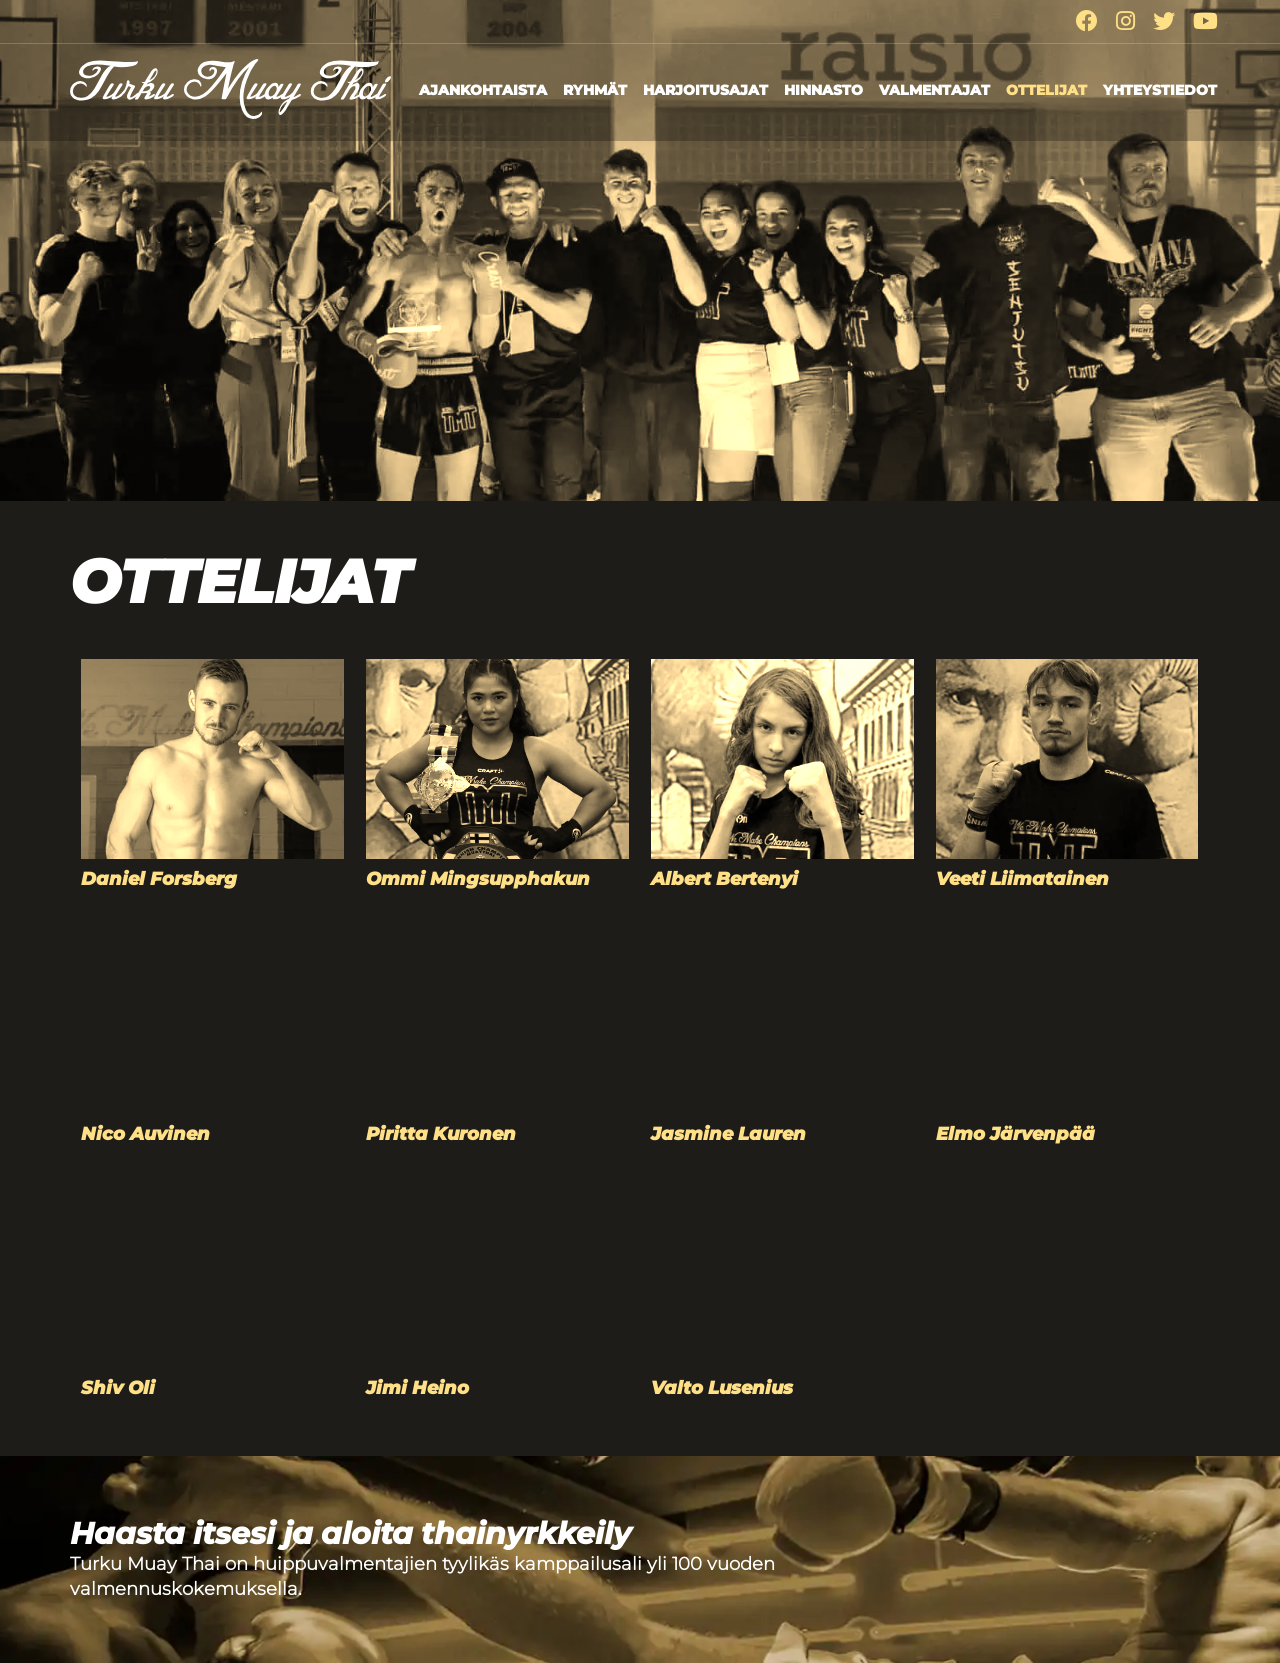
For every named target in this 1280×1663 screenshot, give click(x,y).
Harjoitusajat (705, 90)
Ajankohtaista (483, 90)
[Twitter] (1164, 21)
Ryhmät (595, 90)
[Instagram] (1125, 21)
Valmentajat (934, 90)
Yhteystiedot (1160, 90)
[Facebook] (1087, 21)
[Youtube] (1205, 21)
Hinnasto (823, 90)
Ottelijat (1046, 90)
